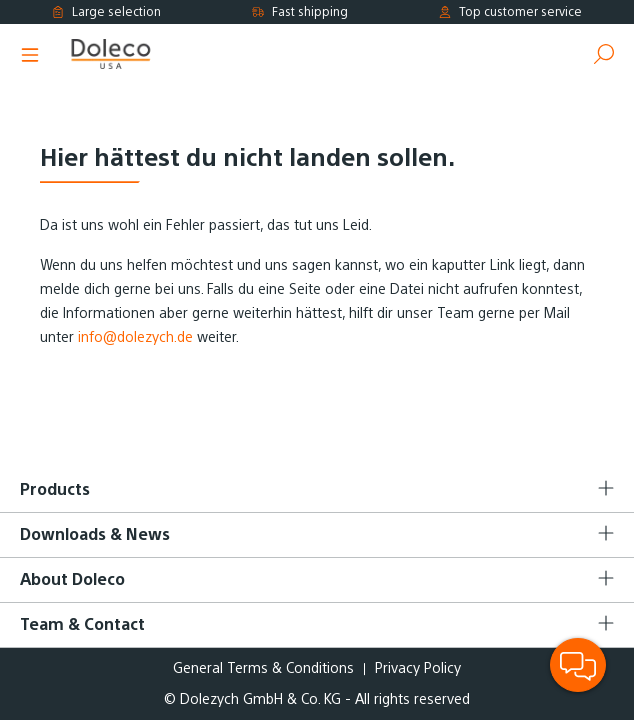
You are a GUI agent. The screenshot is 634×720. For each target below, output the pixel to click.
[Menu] (30, 55)
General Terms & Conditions (263, 668)
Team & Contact (82, 624)
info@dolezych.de (135, 337)
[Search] (604, 55)
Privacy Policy (418, 668)
